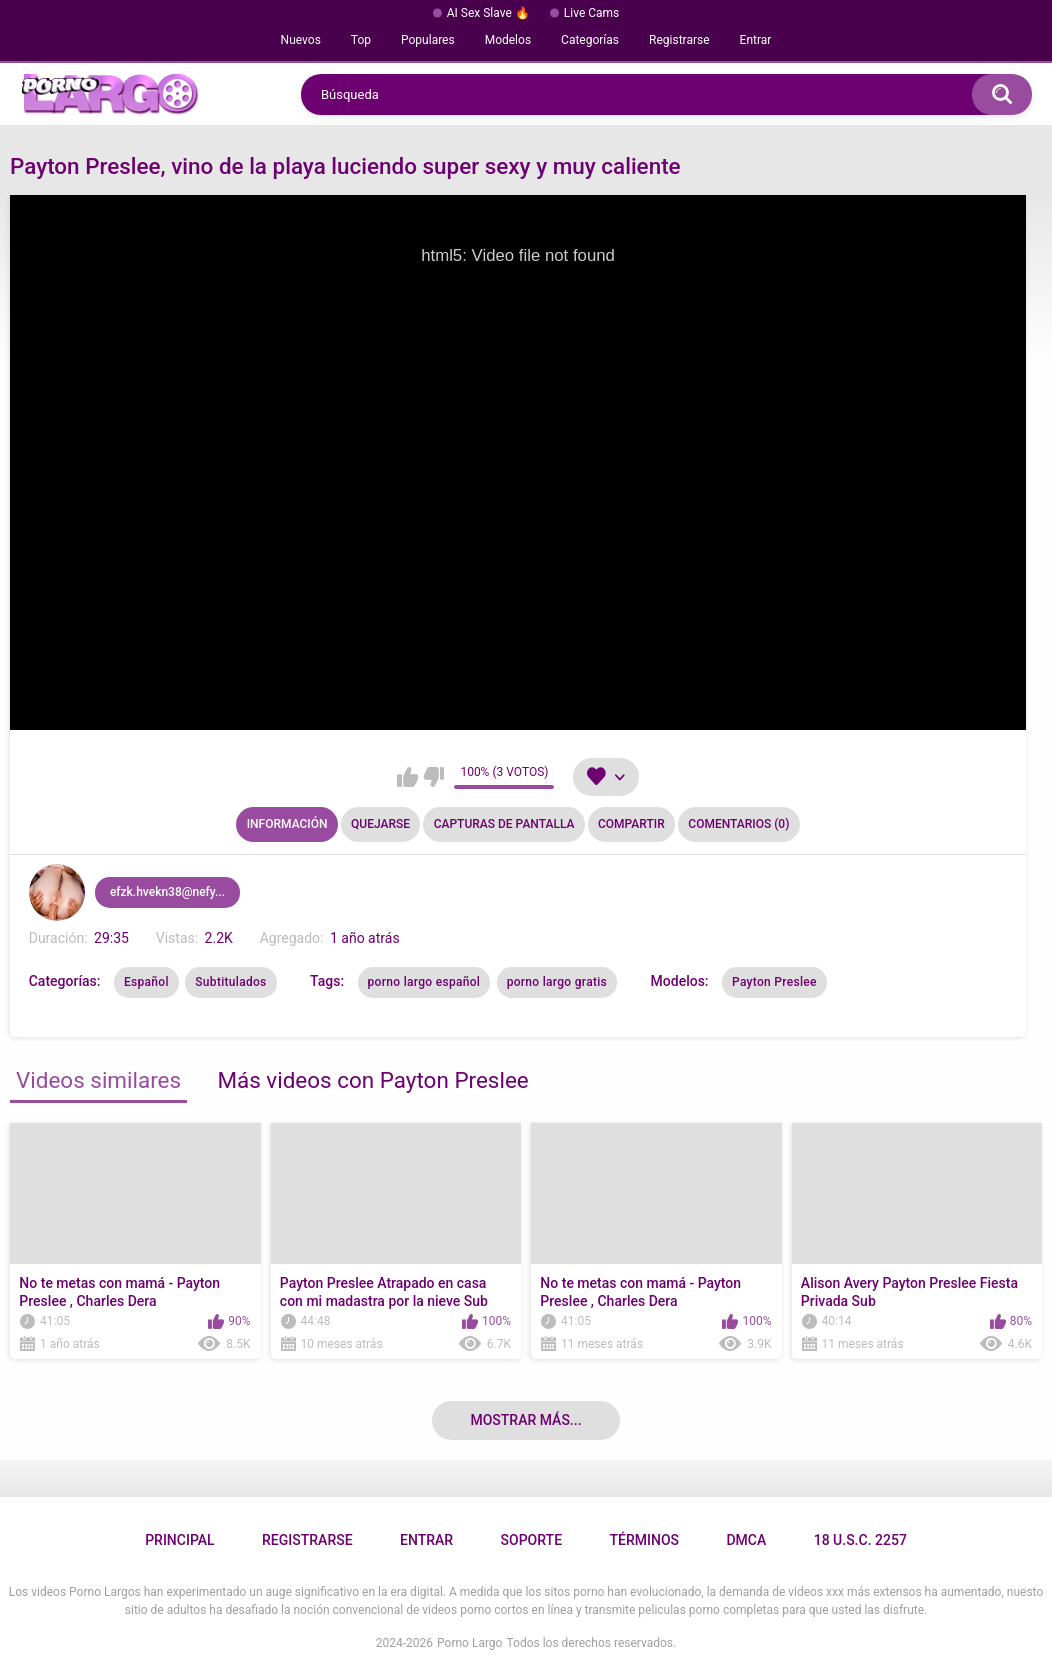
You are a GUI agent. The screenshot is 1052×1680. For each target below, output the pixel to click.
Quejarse (380, 824)
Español (146, 982)
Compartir (631, 824)
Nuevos (301, 40)
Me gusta (407, 777)
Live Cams (592, 13)
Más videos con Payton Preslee (372, 1080)
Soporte (531, 1540)
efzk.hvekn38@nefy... (167, 892)
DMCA (746, 1540)
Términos (644, 1540)
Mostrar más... (525, 1420)
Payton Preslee (774, 982)
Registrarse (679, 40)
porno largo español (424, 982)
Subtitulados (230, 982)
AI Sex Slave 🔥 (488, 13)
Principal (179, 1540)
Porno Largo (469, 1643)
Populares (428, 40)
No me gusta (433, 777)
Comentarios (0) (738, 824)
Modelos (508, 40)
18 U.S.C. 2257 (860, 1540)
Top (361, 40)
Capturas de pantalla (504, 824)
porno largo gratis (557, 982)
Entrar (756, 40)
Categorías (590, 40)
